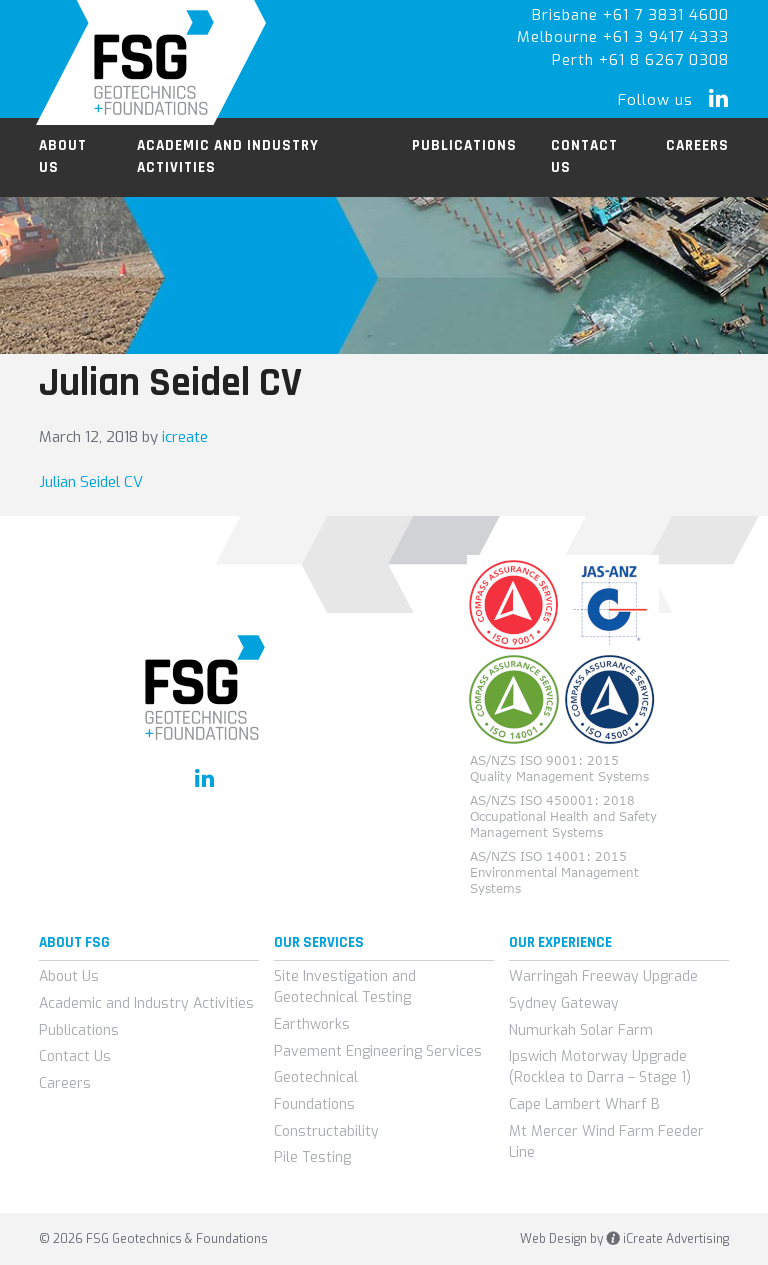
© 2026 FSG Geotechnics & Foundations (153, 1239)
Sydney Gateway (564, 1003)
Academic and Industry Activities (146, 1003)
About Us (69, 976)
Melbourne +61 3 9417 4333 (623, 37)
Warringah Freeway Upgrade (603, 976)
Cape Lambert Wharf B (584, 1104)
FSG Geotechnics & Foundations (151, 62)
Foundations (314, 1104)
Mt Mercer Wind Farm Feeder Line (606, 1142)
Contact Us (75, 1056)
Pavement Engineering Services (378, 1051)
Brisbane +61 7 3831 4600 (630, 15)
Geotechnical (316, 1077)
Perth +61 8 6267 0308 (640, 60)
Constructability (326, 1131)
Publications (79, 1030)
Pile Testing (312, 1157)
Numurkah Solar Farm (581, 1030)
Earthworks (312, 1024)
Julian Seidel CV (91, 482)
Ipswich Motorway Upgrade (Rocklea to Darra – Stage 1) (600, 1067)
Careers (65, 1083)
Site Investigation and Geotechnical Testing (345, 987)
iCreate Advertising (667, 1239)
